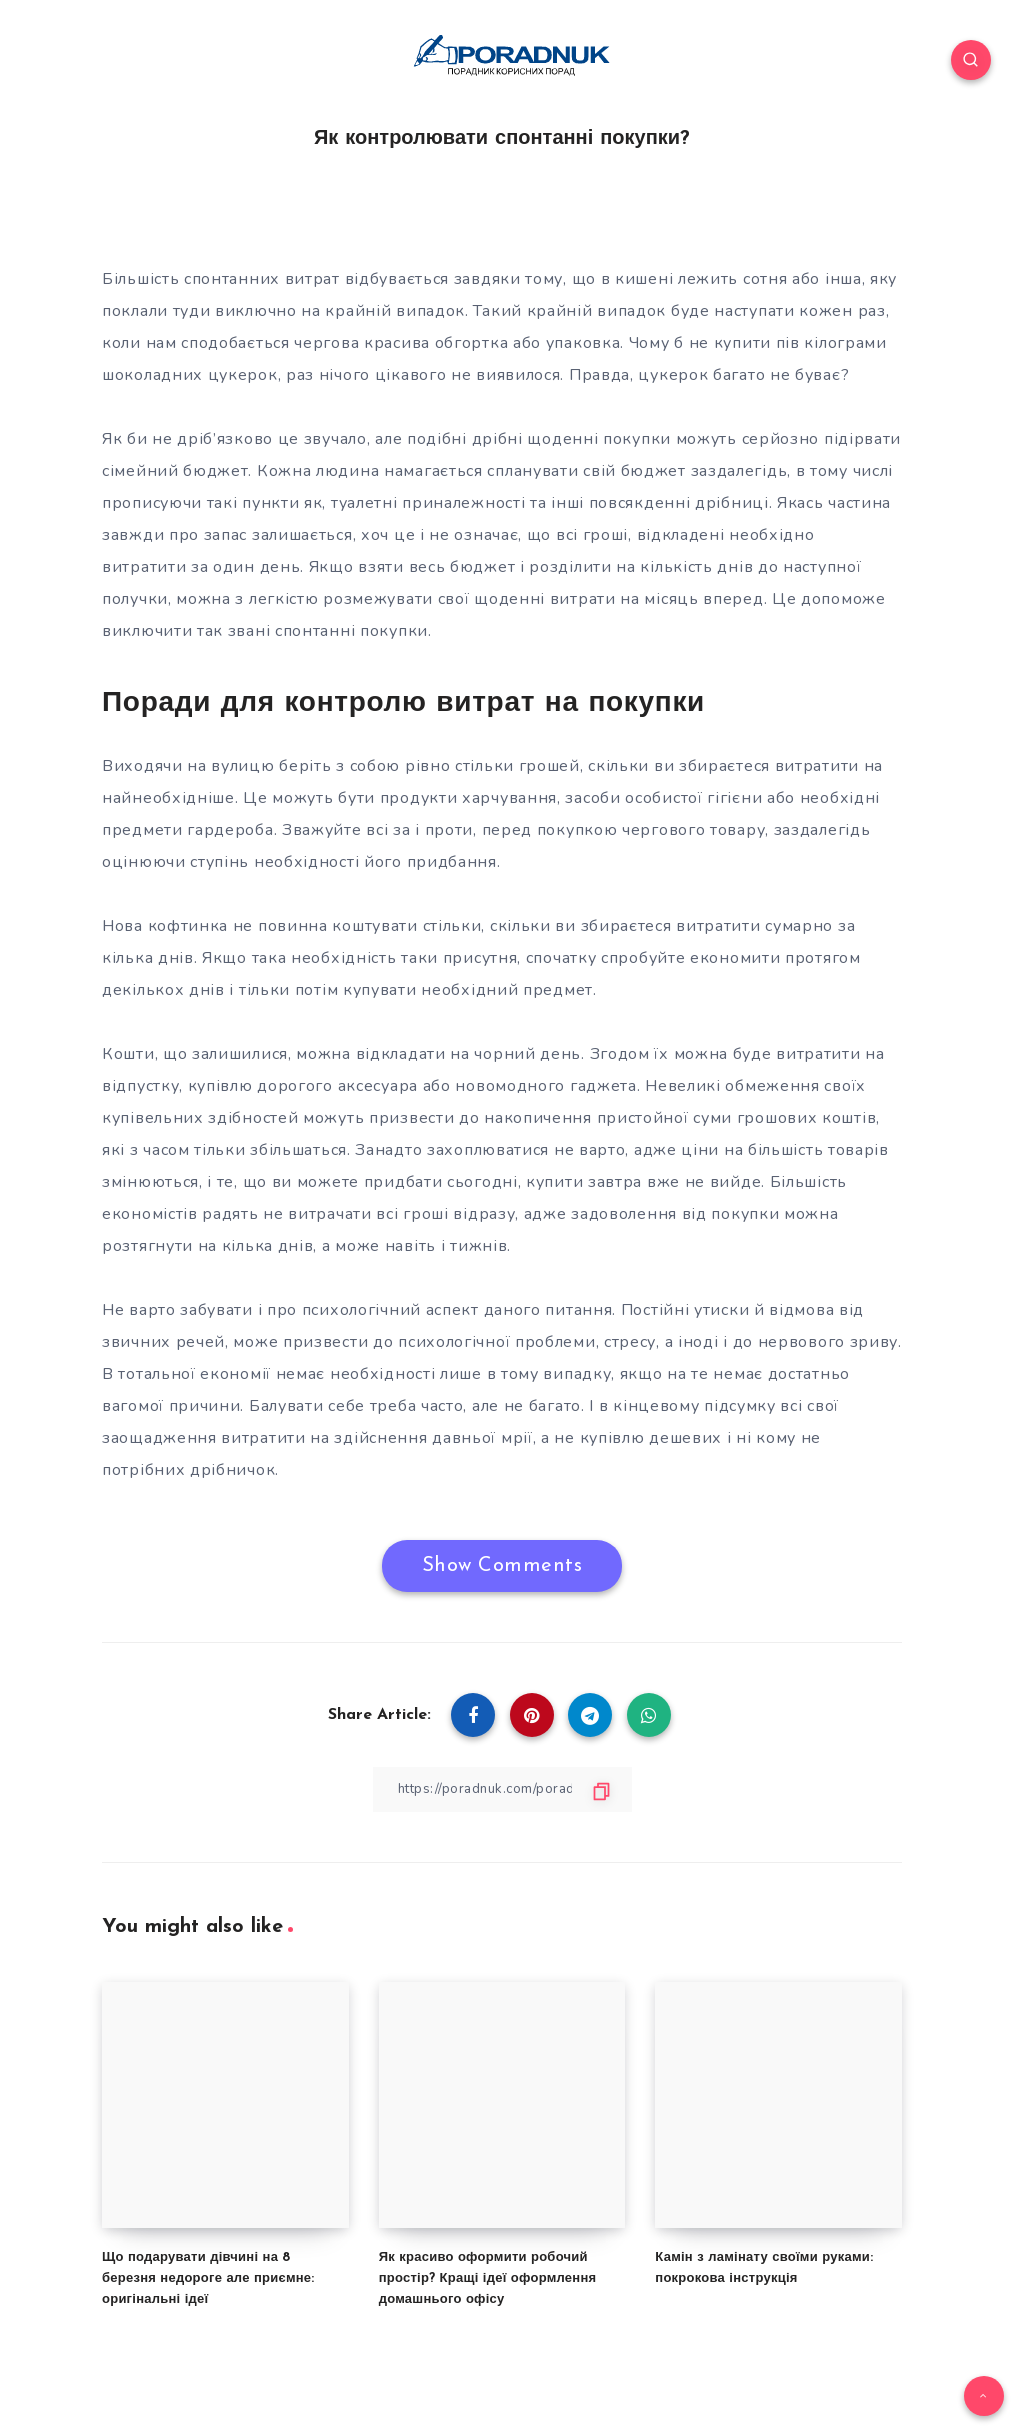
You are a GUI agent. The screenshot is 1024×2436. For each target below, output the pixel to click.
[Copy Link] (502, 1788)
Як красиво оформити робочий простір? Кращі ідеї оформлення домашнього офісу (488, 2278)
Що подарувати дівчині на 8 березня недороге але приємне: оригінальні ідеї (208, 2278)
